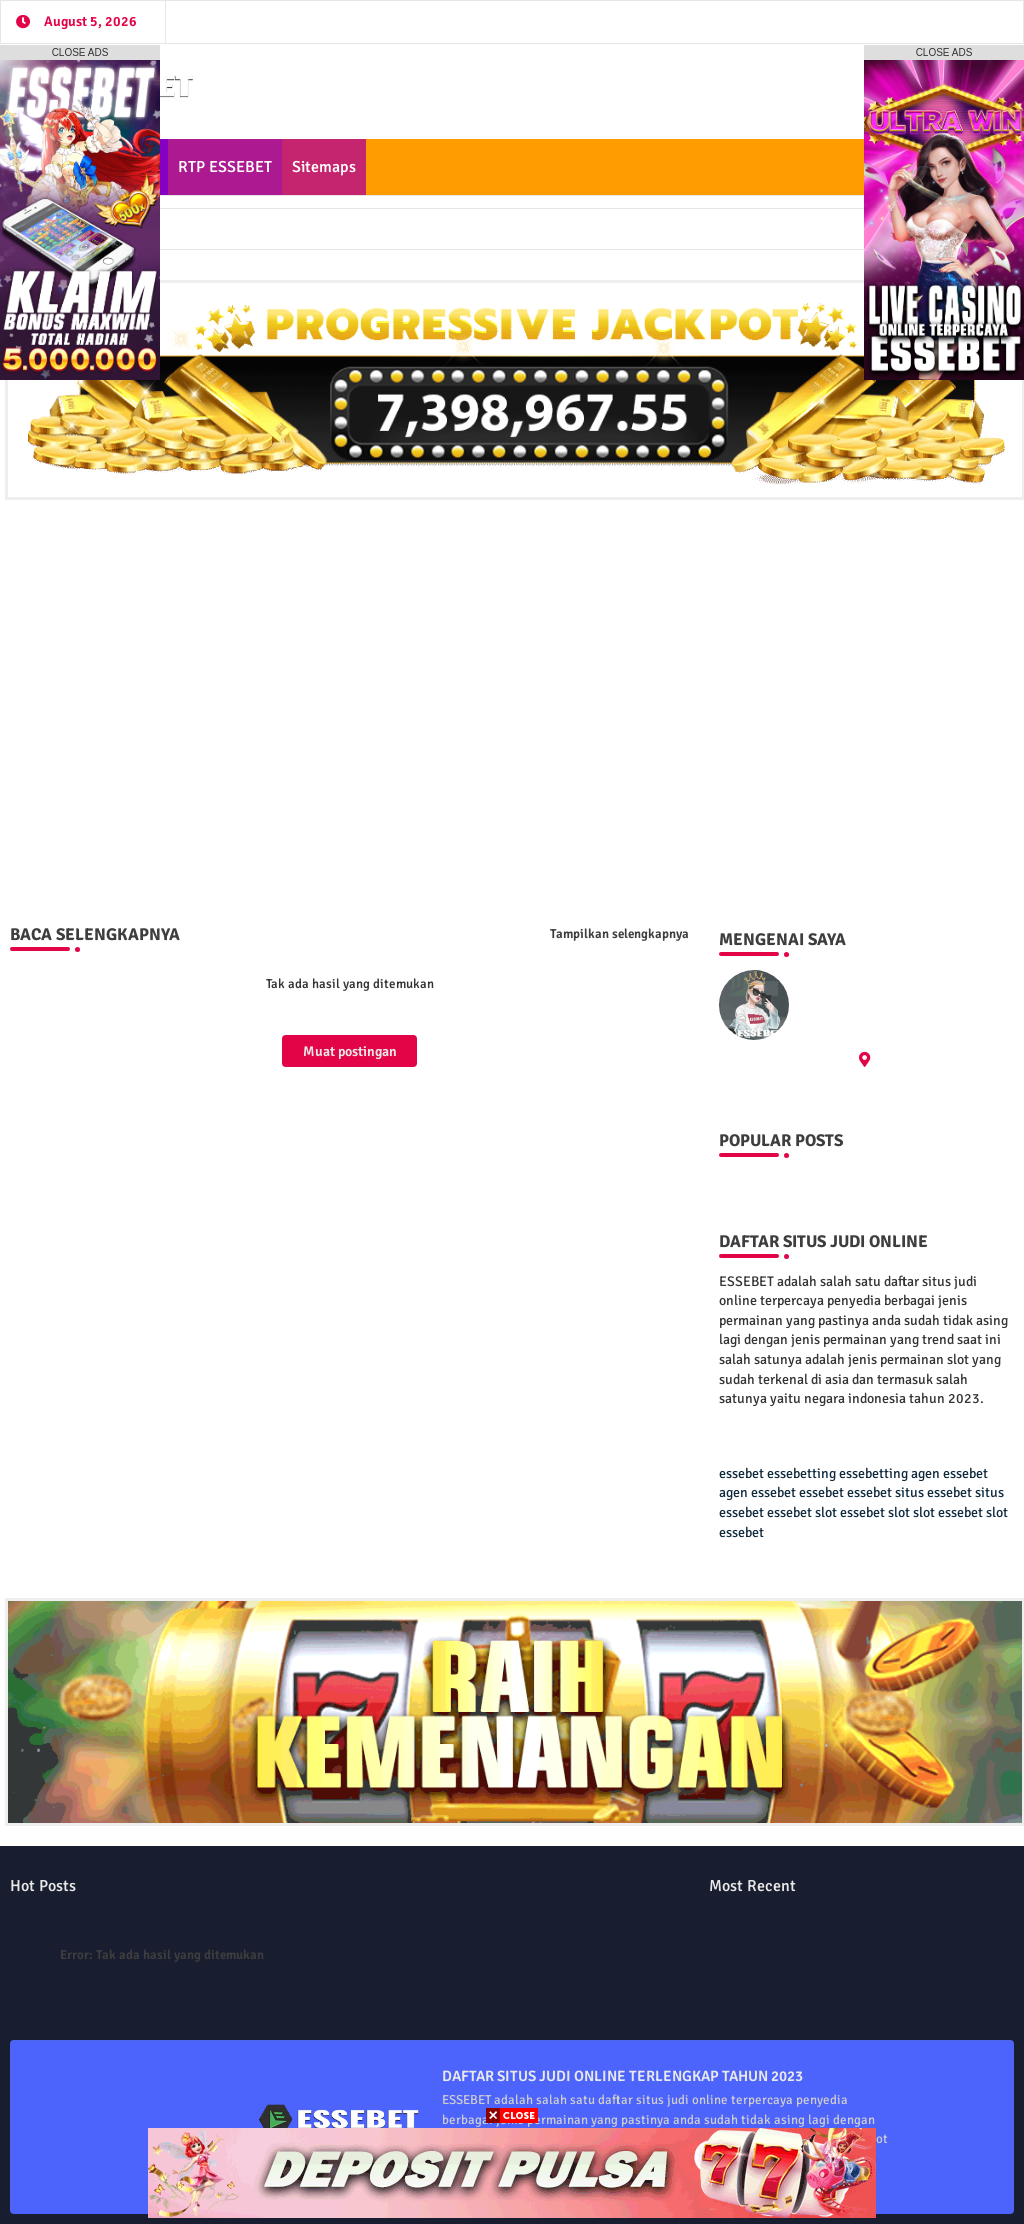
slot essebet (948, 1512)
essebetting (801, 1473)
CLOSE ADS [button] (80, 52)
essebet (741, 1473)
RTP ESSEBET (225, 167)
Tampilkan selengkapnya (619, 934)
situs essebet (933, 1492)
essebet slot (802, 1512)
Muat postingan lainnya (350, 1055)
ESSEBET (832, 979)
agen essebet (949, 1473)
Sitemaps (324, 167)
